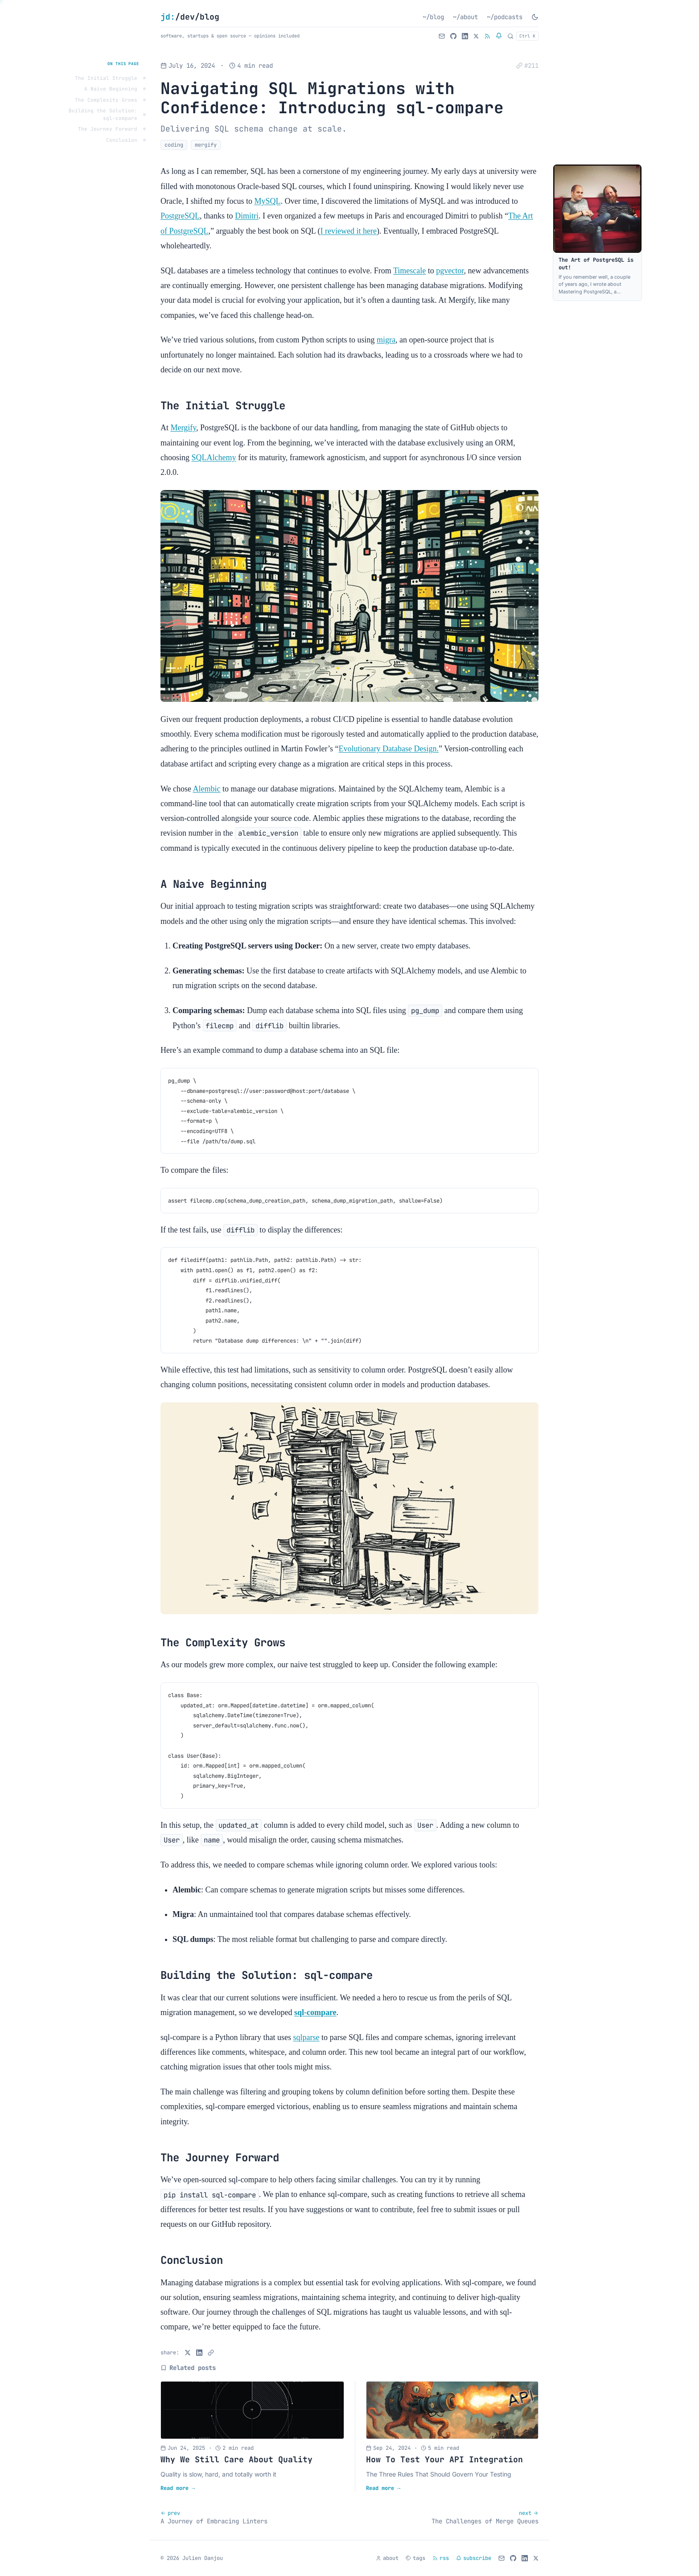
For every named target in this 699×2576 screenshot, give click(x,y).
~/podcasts (504, 17)
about (387, 2558)
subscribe (473, 2558)
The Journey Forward (107, 129)
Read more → (177, 2488)
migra (386, 339)
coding (173, 144)
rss (440, 2558)
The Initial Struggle (106, 78)
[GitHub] (453, 36)
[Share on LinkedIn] (199, 2352)
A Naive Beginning (110, 89)
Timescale (409, 270)
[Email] (442, 36)
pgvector (450, 270)
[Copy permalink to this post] (527, 65)
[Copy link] (211, 2352)
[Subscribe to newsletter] (499, 35)
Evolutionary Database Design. (389, 748)
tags (415, 2558)
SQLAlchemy (214, 457)
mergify (206, 144)
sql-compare (315, 2012)
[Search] (523, 36)
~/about (465, 17)
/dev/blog (189, 17)
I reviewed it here (348, 231)
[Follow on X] (476, 36)
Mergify (184, 427)
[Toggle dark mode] (535, 17)
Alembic (207, 788)
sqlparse (306, 2037)
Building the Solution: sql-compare (103, 114)
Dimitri (247, 215)
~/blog (433, 17)
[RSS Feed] (487, 36)
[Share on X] (188, 2352)
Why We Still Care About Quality (236, 2459)
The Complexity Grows (106, 100)
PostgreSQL (180, 215)
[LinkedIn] (465, 36)
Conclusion (121, 140)
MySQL (267, 201)
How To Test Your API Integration (444, 2459)
